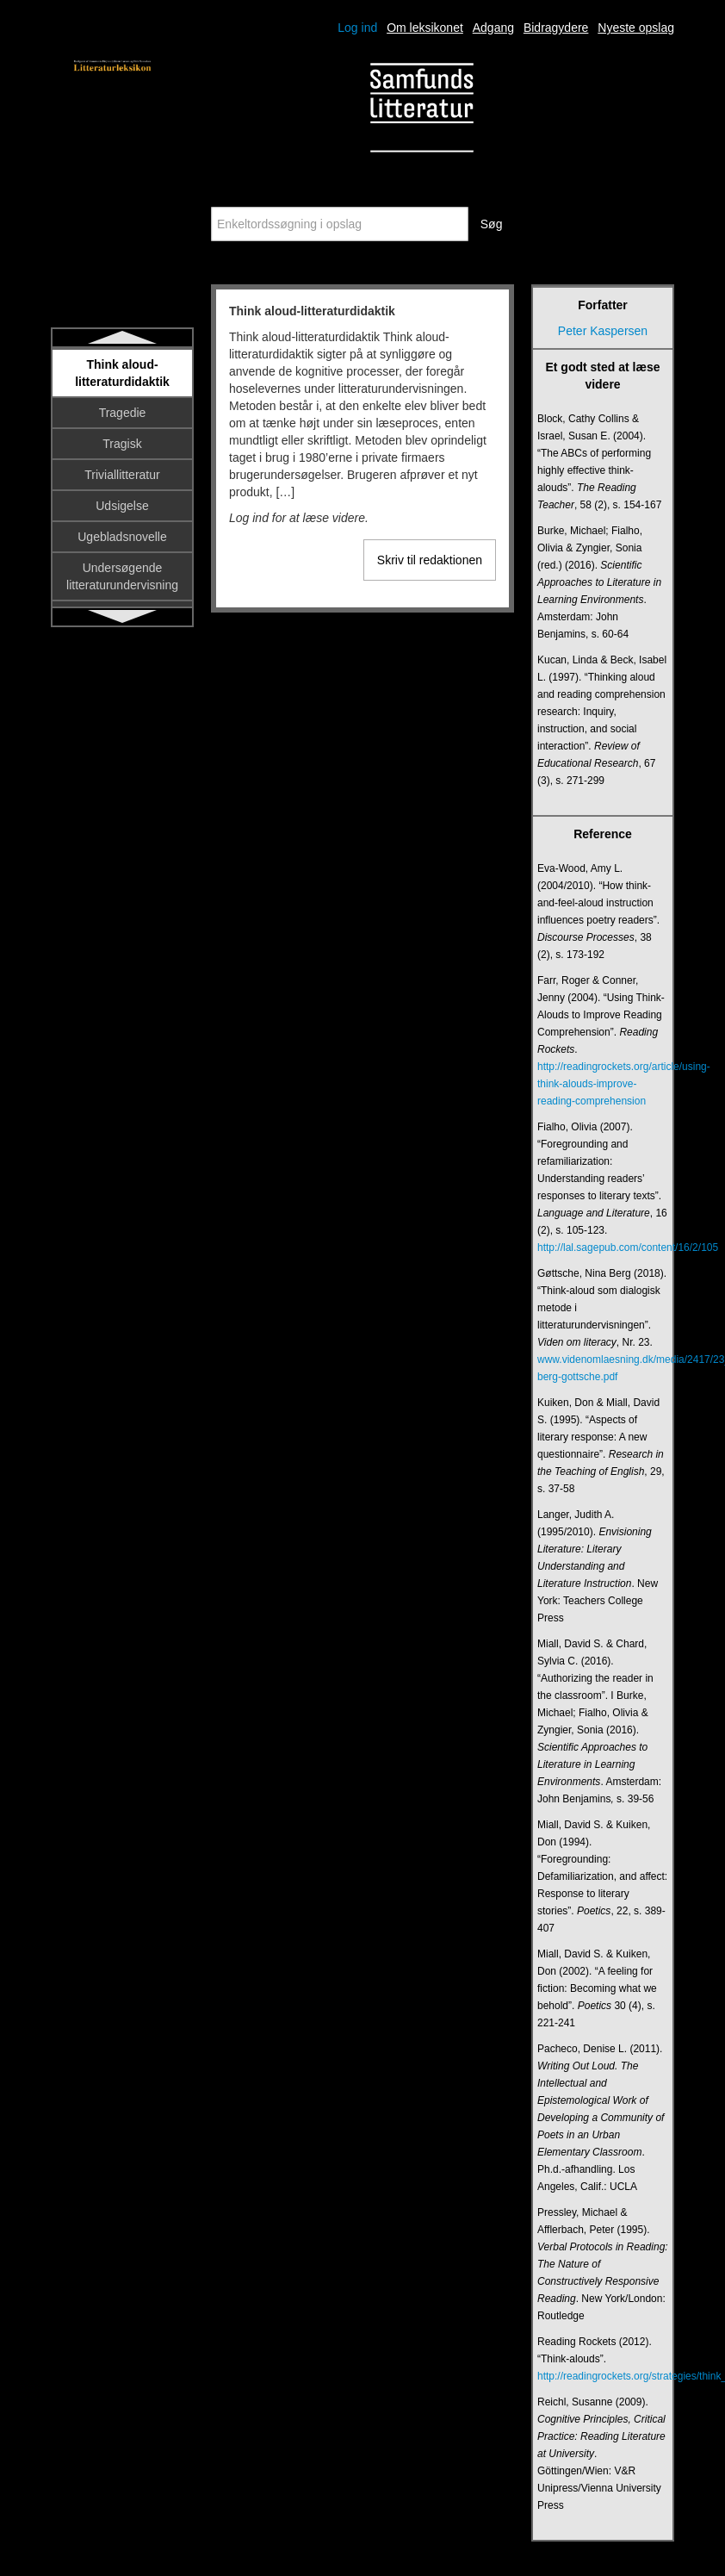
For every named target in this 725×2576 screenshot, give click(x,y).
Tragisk (121, 444)
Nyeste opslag (636, 27)
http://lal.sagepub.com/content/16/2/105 (602, 1247)
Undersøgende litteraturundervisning (122, 576)
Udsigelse (122, 506)
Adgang (493, 27)
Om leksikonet (425, 27)
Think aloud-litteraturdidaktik (122, 373)
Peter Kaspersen (603, 331)
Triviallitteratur (121, 475)
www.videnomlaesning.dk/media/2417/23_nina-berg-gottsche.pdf (602, 1368)
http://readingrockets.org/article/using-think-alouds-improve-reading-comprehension (602, 1084)
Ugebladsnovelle (122, 537)
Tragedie (122, 413)
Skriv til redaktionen (429, 560)
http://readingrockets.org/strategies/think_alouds (602, 2376)
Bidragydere (556, 27)
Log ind (357, 27)
